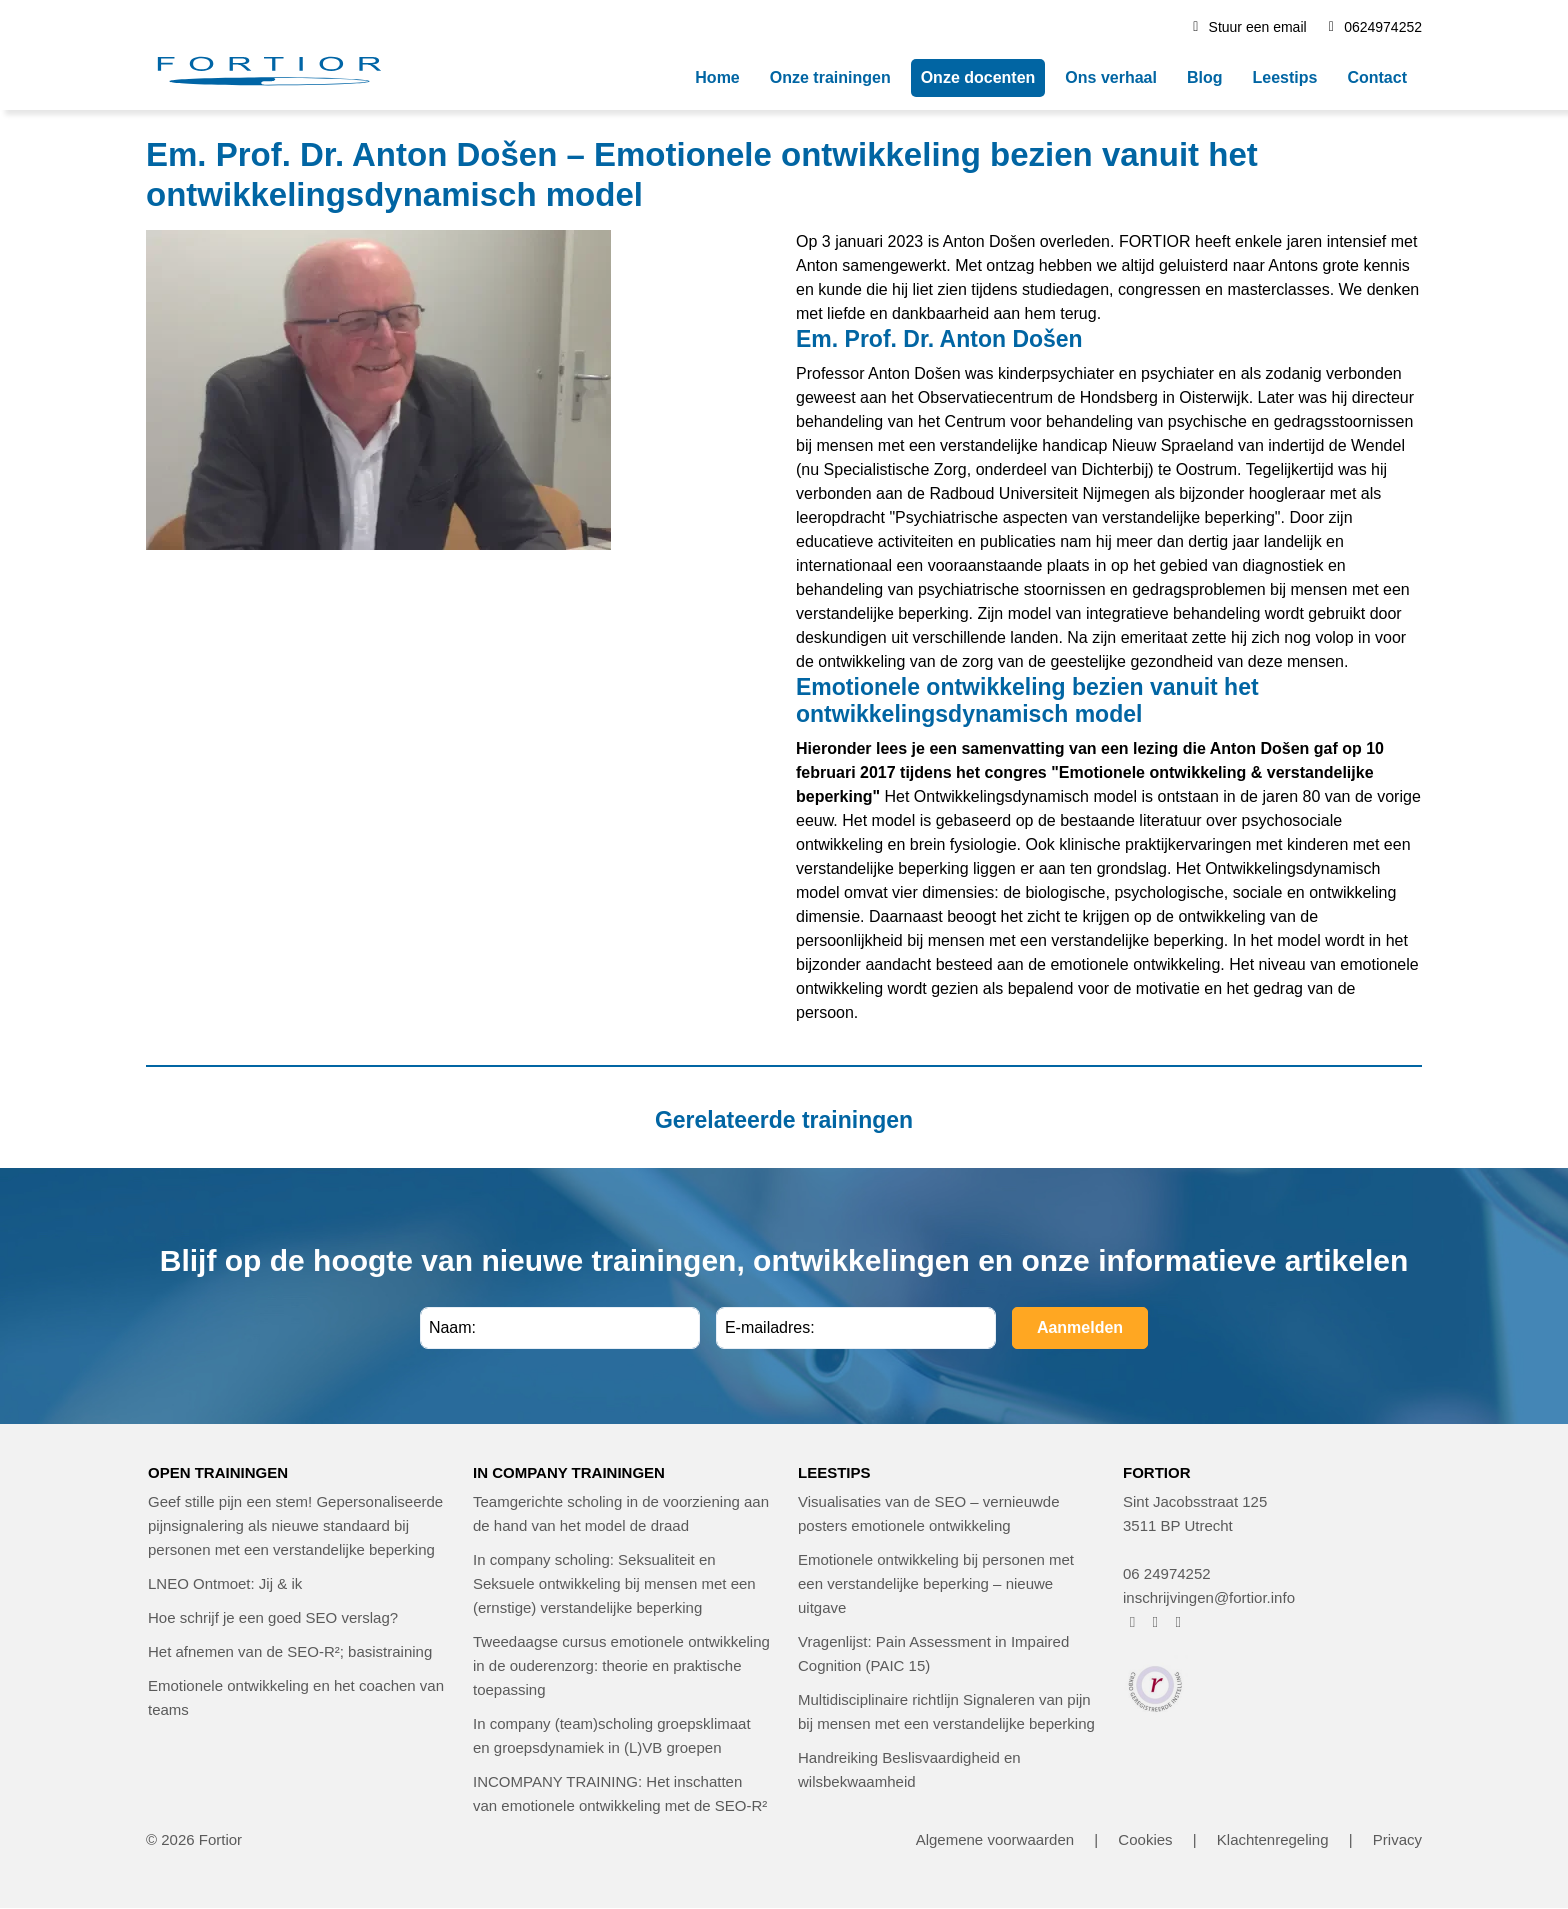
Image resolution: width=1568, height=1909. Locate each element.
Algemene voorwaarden (995, 1839)
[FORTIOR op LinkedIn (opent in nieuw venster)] (1178, 1621)
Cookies (1145, 1839)
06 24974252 (1167, 1573)
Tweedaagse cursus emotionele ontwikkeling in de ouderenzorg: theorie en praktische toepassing (621, 1665)
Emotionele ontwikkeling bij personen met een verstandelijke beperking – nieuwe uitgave (936, 1583)
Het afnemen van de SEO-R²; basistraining (290, 1651)
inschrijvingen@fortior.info (1209, 1597)
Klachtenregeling (1273, 1839)
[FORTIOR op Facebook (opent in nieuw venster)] (1132, 1621)
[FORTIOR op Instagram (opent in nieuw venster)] (1155, 1621)
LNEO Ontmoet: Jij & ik (225, 1583)
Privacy (1397, 1839)
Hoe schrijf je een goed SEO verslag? (273, 1617)
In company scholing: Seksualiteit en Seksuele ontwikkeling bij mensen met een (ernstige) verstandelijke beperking (614, 1583)
